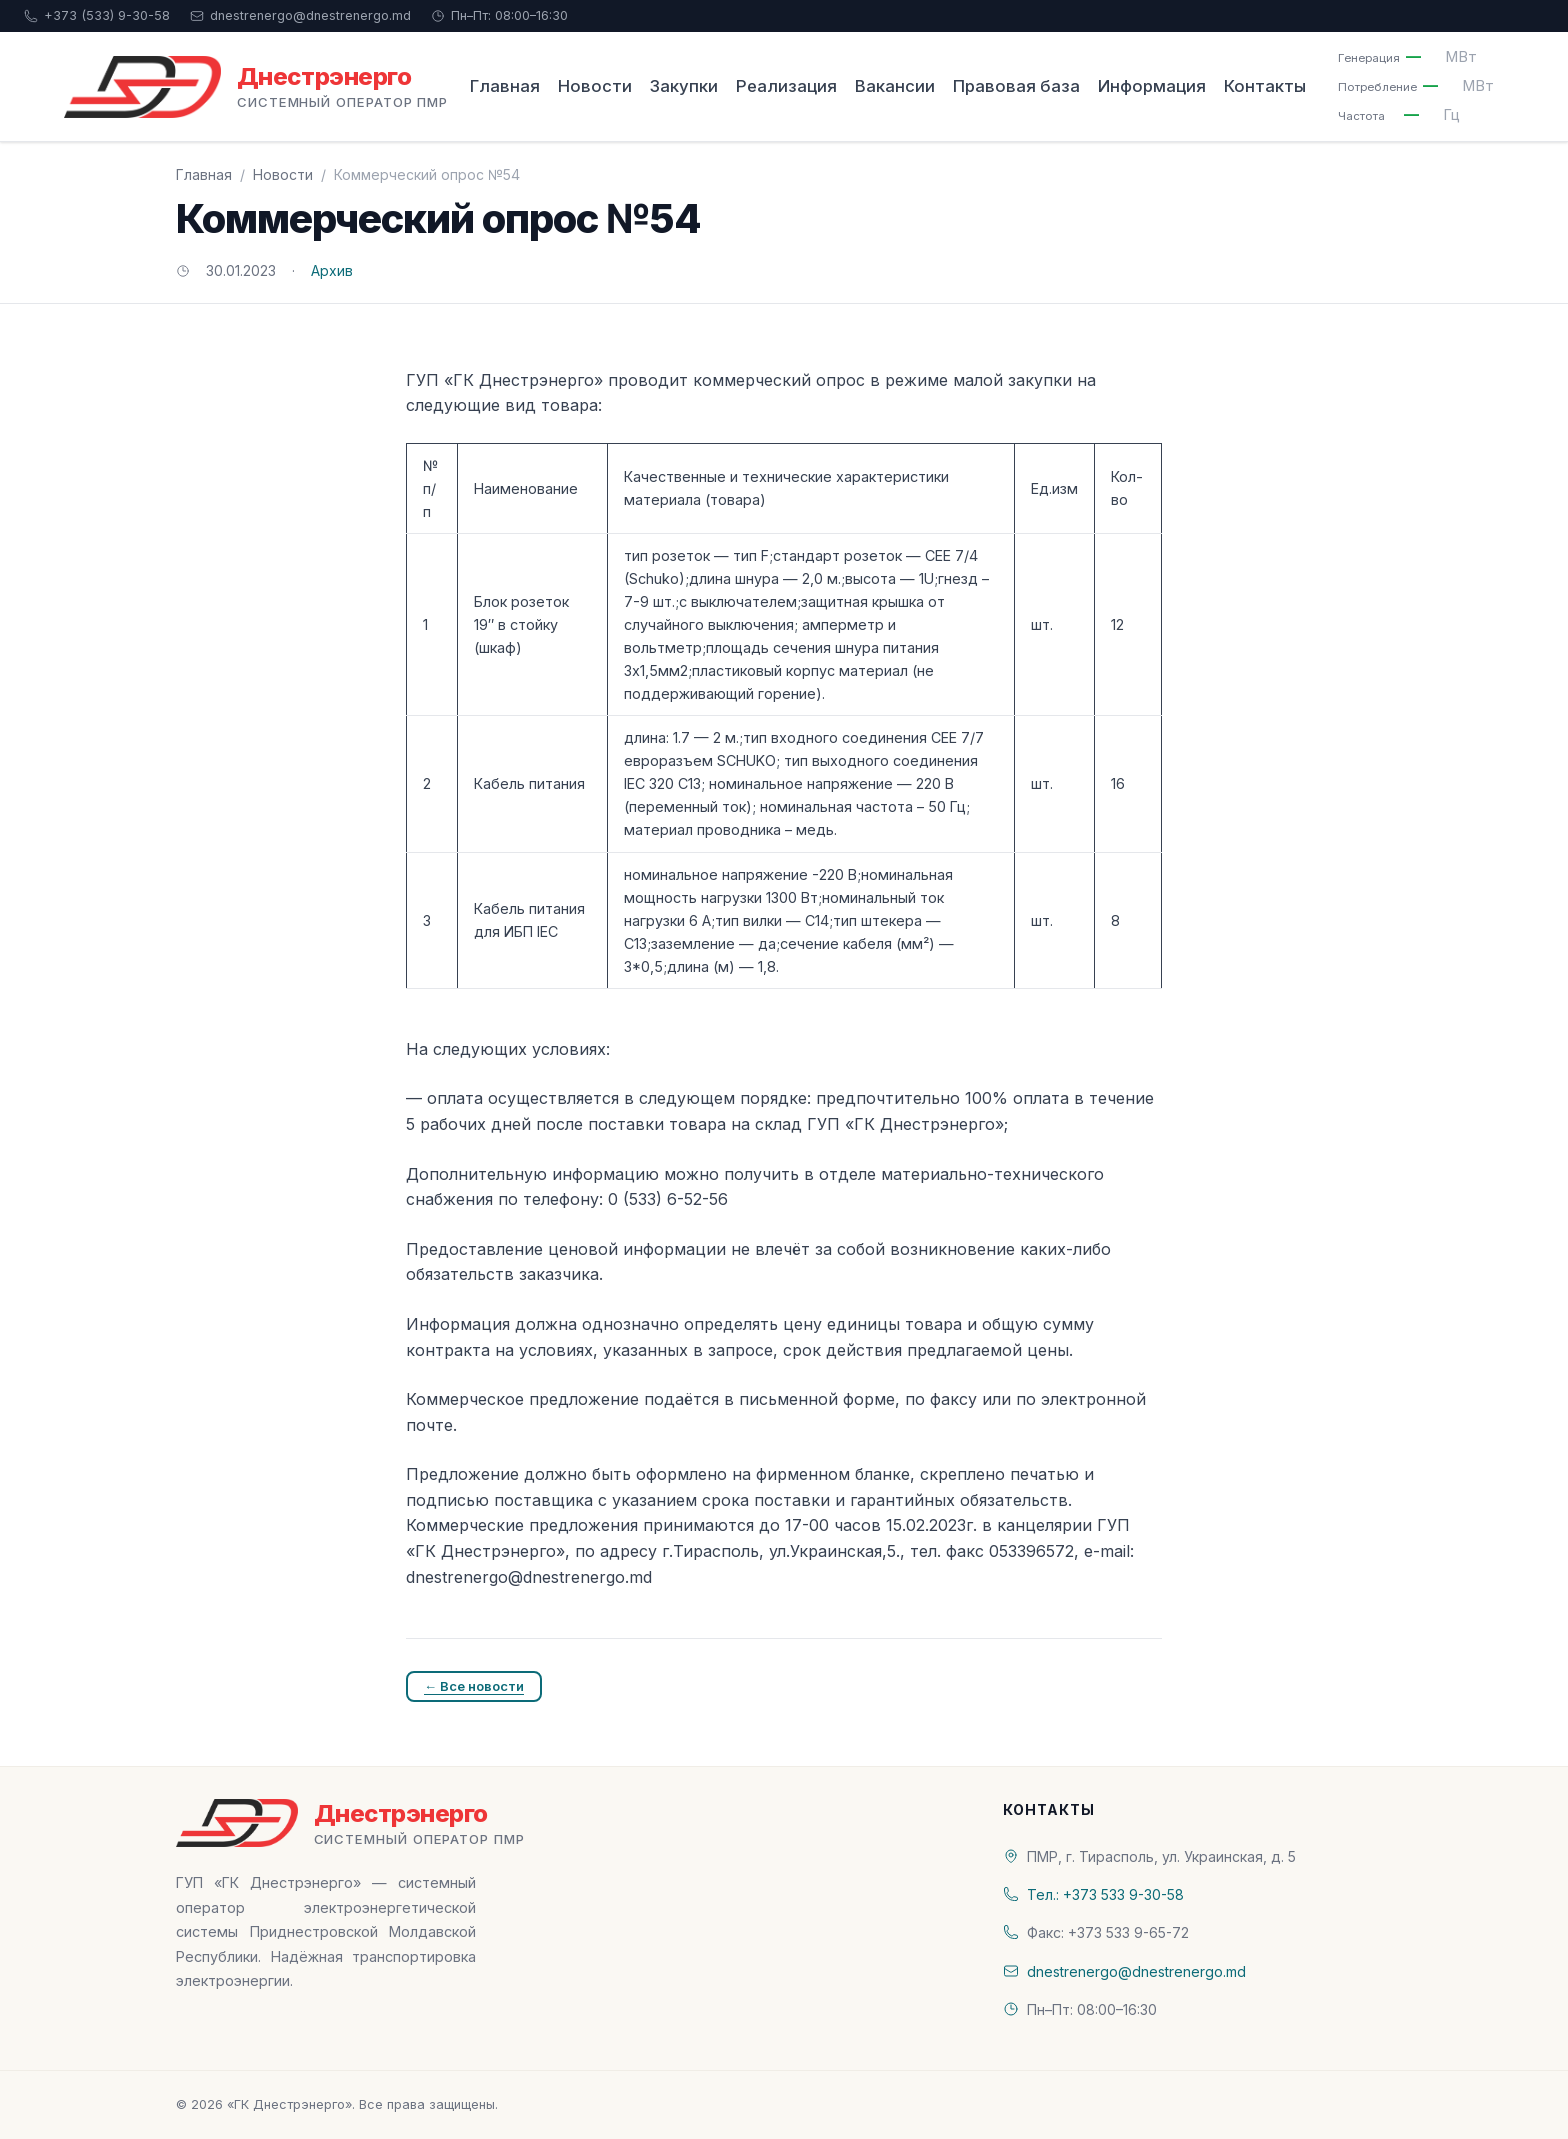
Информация (1152, 86)
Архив (332, 270)
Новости (595, 86)
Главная (505, 86)
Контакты (1265, 86)
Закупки (684, 86)
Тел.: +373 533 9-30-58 (1105, 1894)
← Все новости (474, 1686)
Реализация (786, 86)
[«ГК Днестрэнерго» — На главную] (256, 87)
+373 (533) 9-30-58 (97, 15)
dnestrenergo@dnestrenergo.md (300, 15)
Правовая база (1016, 86)
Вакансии (895, 86)
